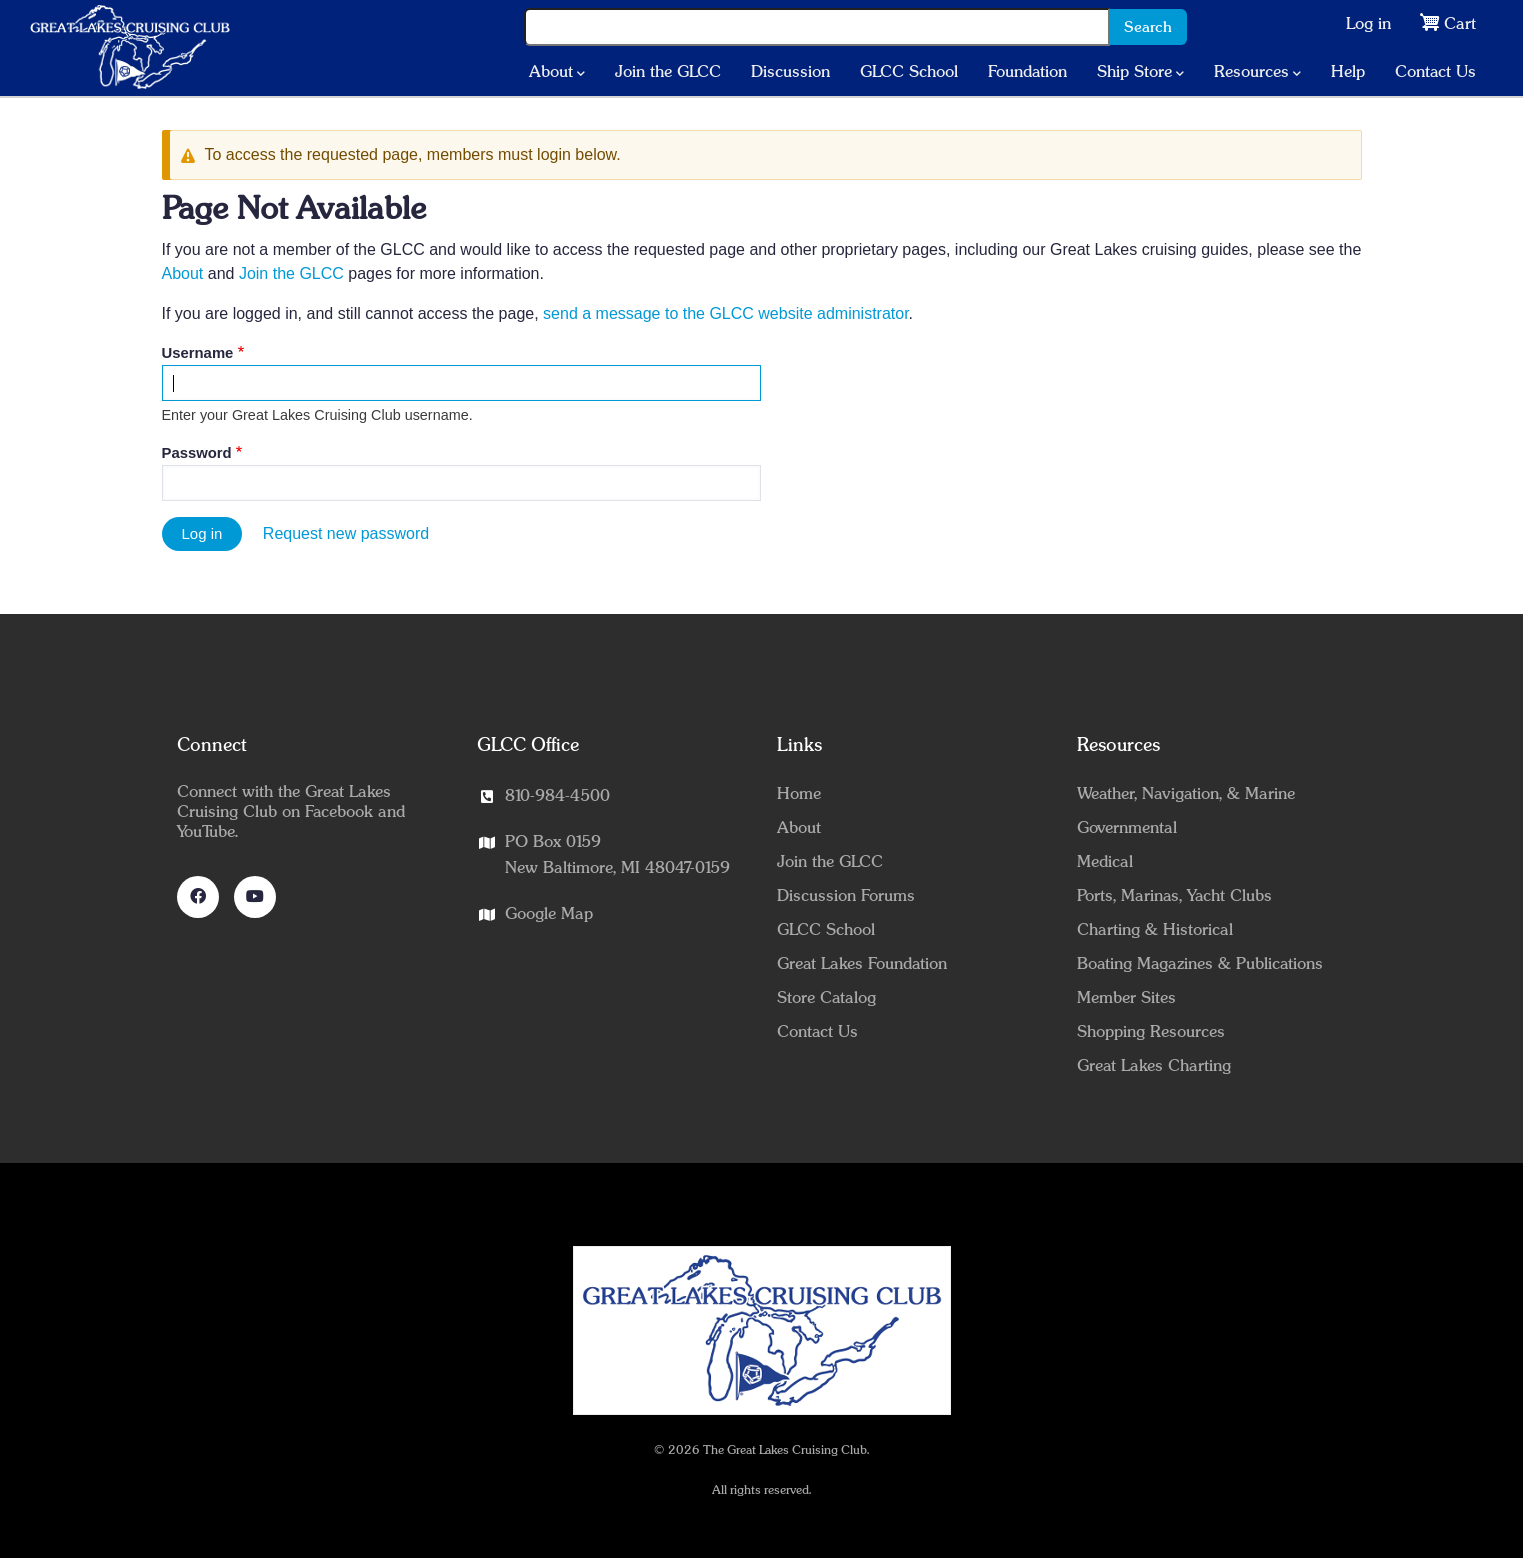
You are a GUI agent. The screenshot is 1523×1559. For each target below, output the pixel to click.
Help (1348, 72)
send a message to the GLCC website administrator (726, 313)
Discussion (790, 72)
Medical (1105, 862)
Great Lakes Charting (1154, 1066)
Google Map (549, 914)
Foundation (1027, 72)
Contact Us (1435, 72)
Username (198, 353)
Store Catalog (826, 998)
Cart (1460, 24)
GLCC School (909, 72)
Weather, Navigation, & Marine (1186, 794)
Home (799, 794)
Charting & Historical (1155, 930)
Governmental (1127, 828)
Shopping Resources (1151, 1032)
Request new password (346, 533)
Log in (1368, 24)
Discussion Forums (846, 896)
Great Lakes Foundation (862, 964)
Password (197, 453)
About (557, 73)
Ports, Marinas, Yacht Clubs (1174, 896)
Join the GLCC (668, 72)
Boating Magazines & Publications (1200, 964)
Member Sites (1126, 998)
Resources (1257, 73)
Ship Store (1140, 73)
